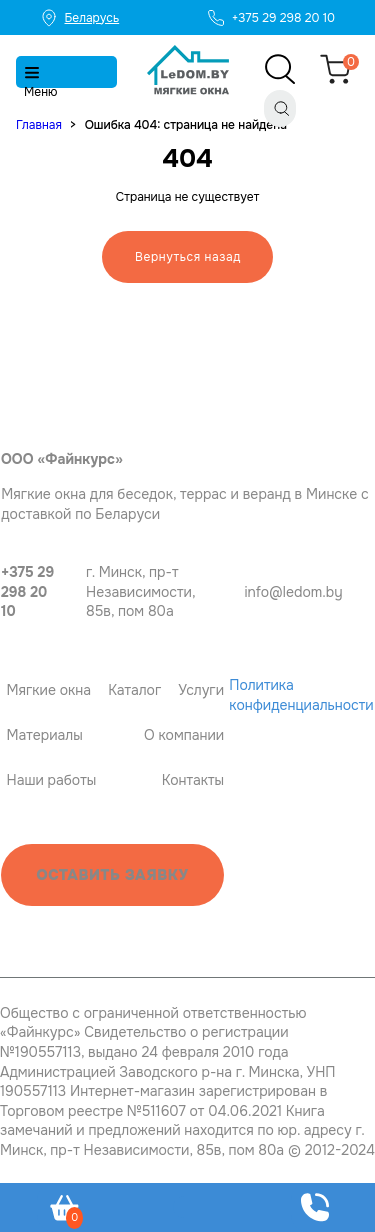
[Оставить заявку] (314, 1207)
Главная (39, 125)
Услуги (201, 690)
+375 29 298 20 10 (27, 591)
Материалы (44, 735)
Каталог (134, 690)
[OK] (373, 600)
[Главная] (188, 70)
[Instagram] (364, 600)
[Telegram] (346, 600)
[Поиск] (280, 108)
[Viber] (355, 600)
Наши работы (51, 780)
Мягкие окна (48, 690)
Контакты (193, 780)
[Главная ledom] (53, 395)
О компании (184, 735)
